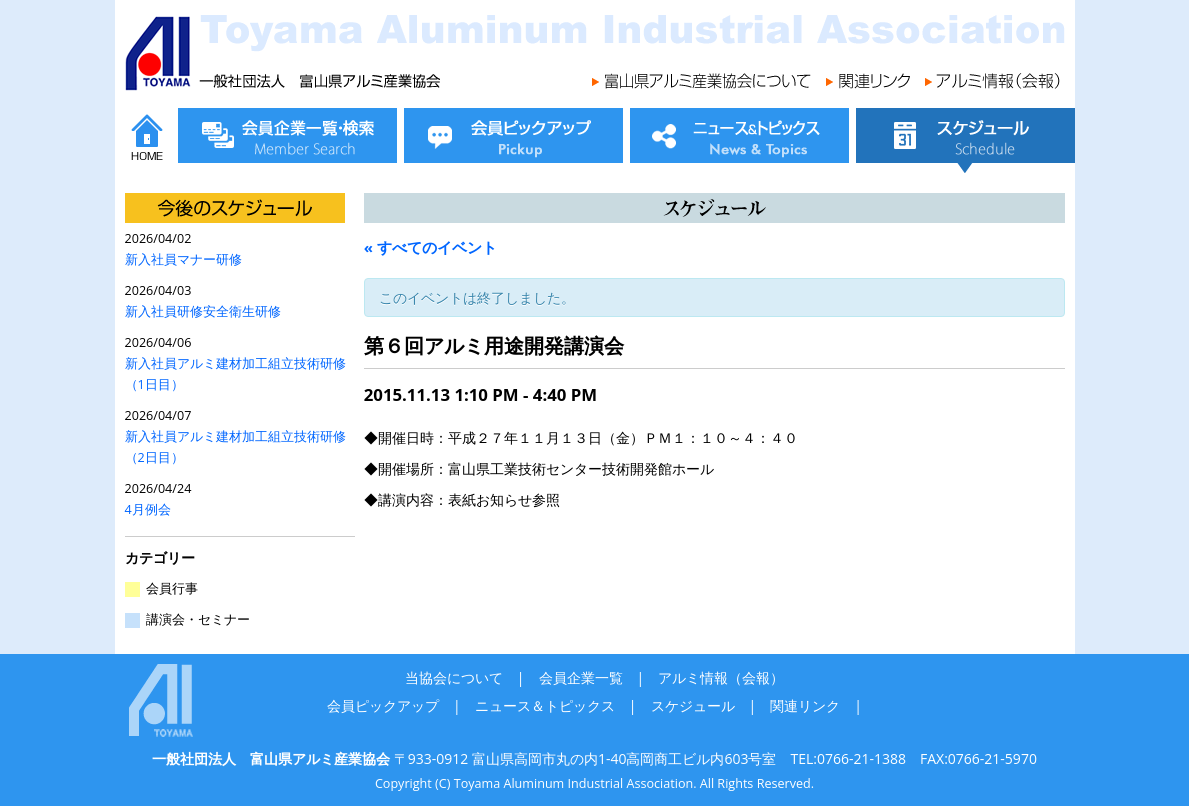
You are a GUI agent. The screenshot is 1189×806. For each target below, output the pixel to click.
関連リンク (805, 705)
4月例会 (148, 509)
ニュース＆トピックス (545, 705)
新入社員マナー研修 (183, 259)
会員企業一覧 (581, 677)
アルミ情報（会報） (721, 677)
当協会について (454, 677)
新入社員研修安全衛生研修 (203, 311)
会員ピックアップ (383, 705)
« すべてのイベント (430, 247)
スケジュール (693, 705)
